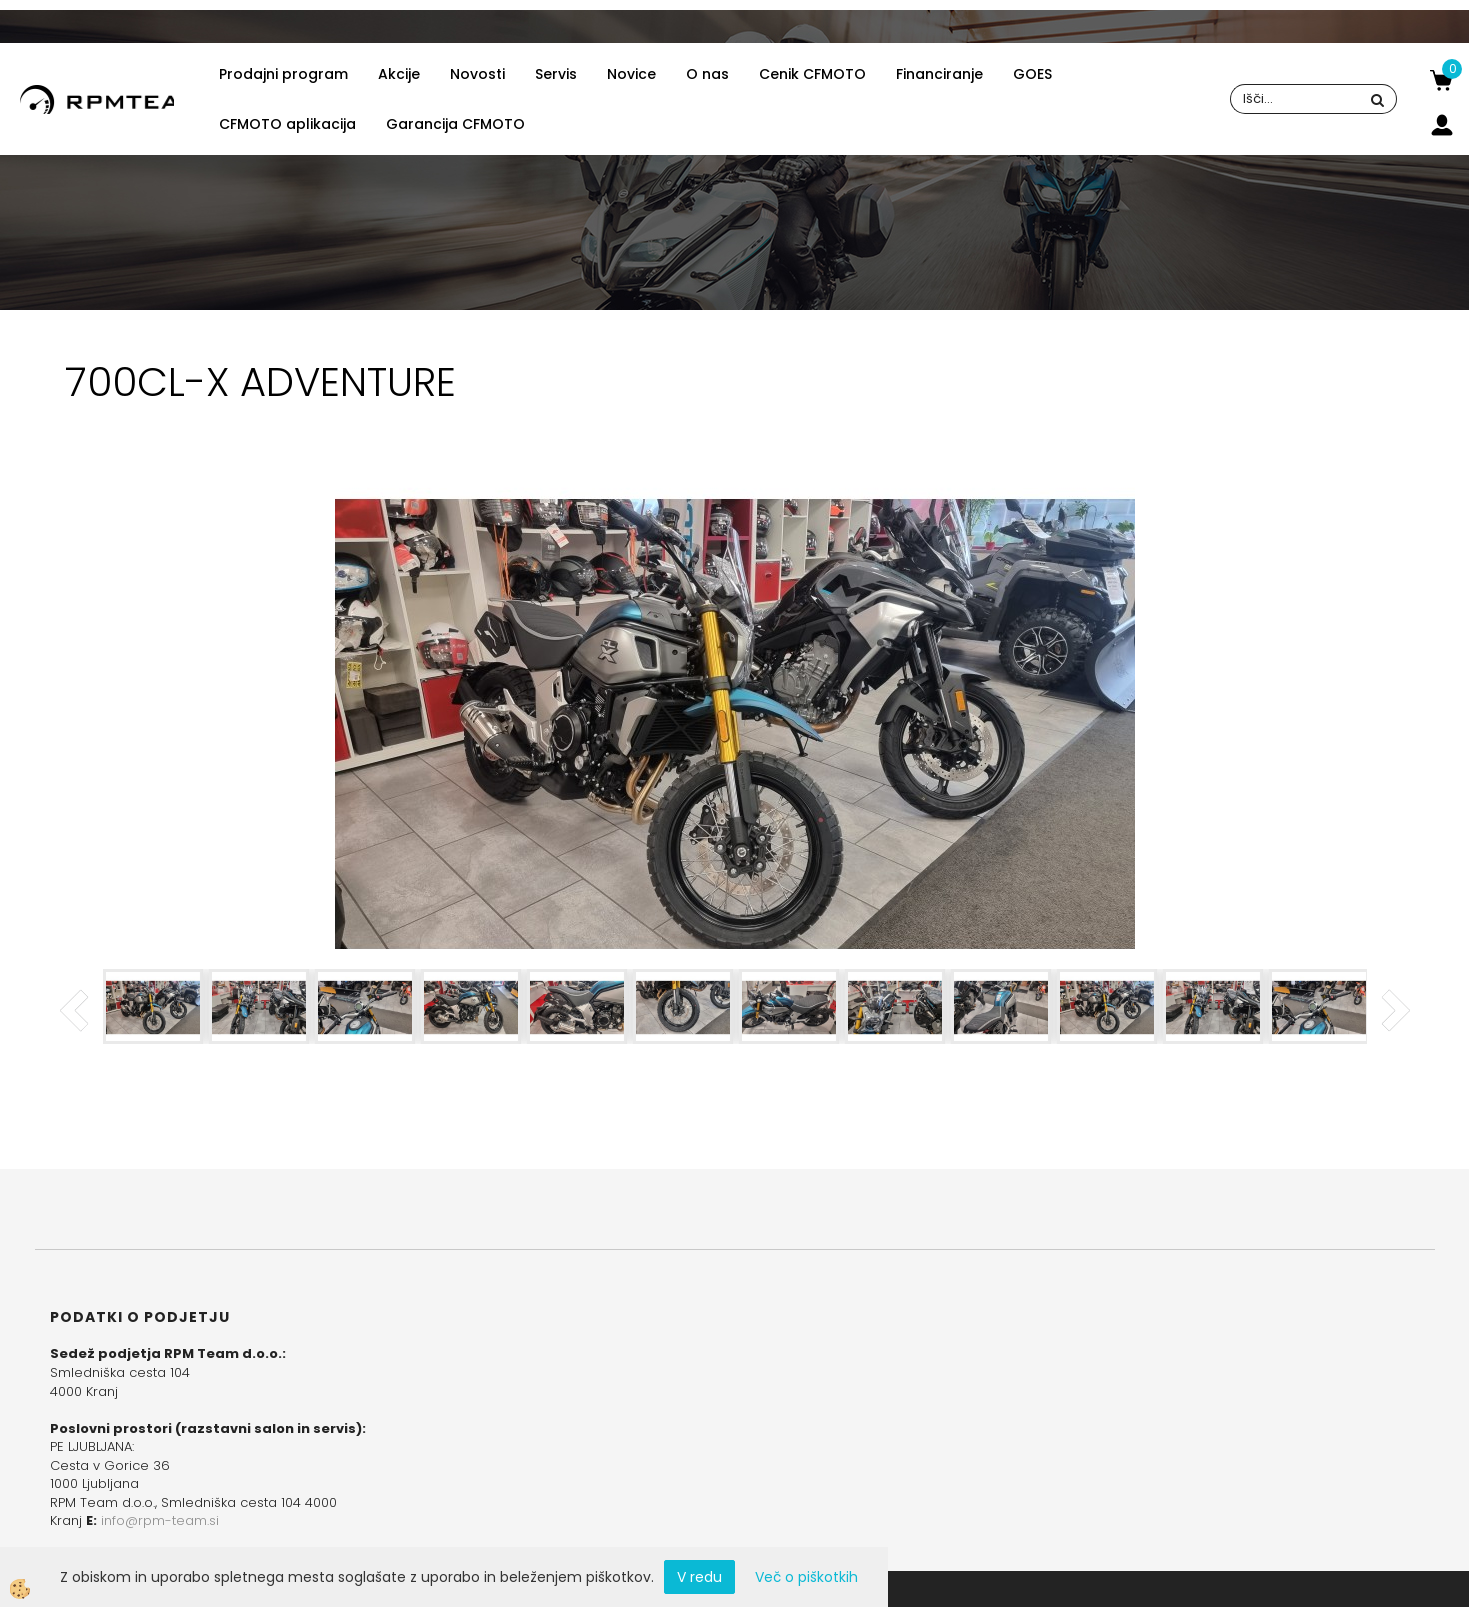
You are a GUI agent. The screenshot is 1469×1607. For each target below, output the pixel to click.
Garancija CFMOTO (455, 124)
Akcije (399, 74)
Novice (631, 74)
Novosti (477, 74)
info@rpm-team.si (160, 1520)
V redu (699, 1577)
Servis (556, 74)
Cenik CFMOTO (812, 74)
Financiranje (939, 74)
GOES (1032, 74)
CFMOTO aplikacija (287, 124)
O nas (707, 74)
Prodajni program (283, 74)
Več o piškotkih (806, 1577)
